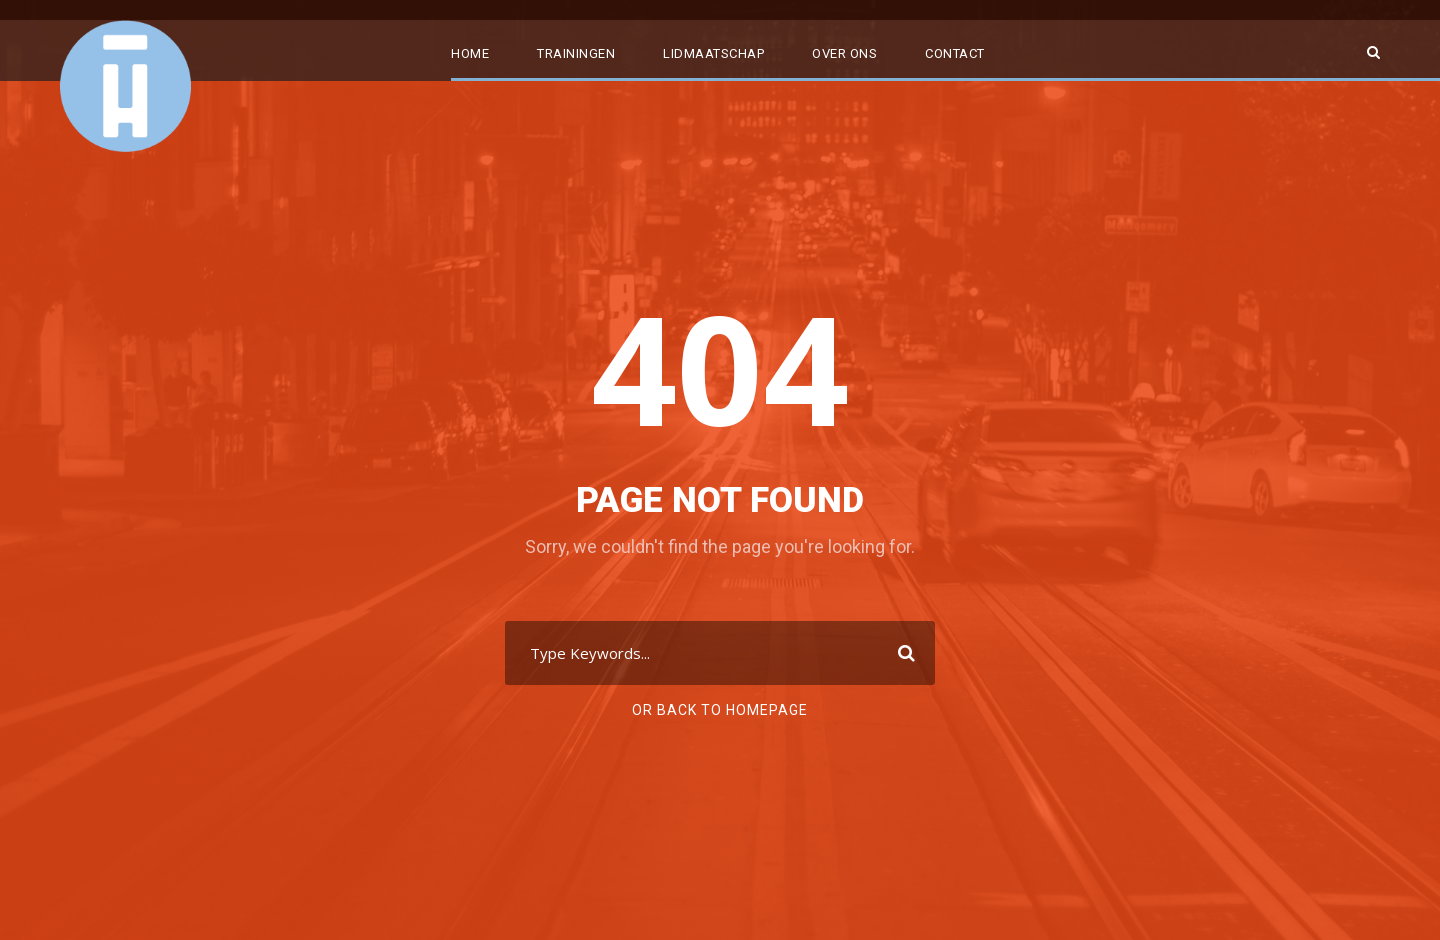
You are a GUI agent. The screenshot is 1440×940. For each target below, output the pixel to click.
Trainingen (576, 53)
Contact (955, 53)
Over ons (844, 53)
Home (470, 53)
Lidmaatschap (713, 53)
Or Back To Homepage (720, 710)
